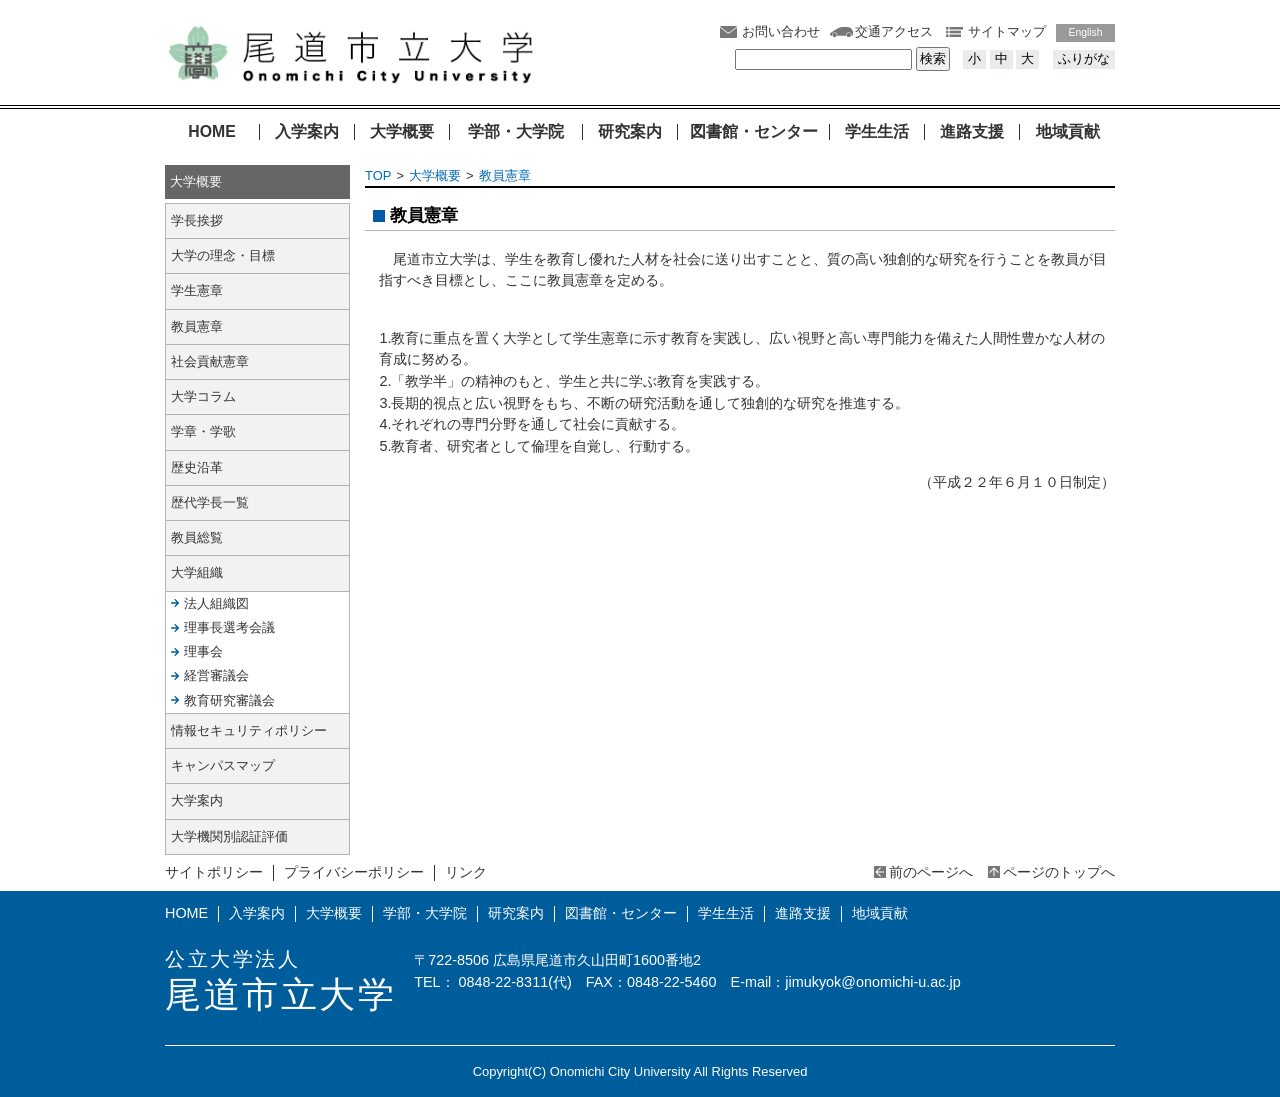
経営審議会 (216, 675)
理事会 (203, 651)
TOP (378, 175)
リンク (466, 872)
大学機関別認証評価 (229, 836)
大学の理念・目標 (223, 255)
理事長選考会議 (229, 627)
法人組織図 (216, 603)
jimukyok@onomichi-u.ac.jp (872, 982)
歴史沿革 (197, 467)
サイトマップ (1007, 31)
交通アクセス (894, 31)
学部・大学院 (516, 132)
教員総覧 (197, 537)
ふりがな (1084, 58)
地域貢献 (1068, 132)
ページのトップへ (1059, 872)
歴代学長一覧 (210, 502)
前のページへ (931, 872)
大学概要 (402, 132)
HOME (212, 132)
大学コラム (203, 396)
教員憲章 (505, 175)
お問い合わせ (781, 31)
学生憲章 (197, 290)
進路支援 (972, 132)
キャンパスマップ (223, 765)
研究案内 (630, 132)
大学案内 (197, 800)
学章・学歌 (203, 431)
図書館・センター (754, 132)
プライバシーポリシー (354, 872)
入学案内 (307, 132)
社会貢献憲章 (210, 361)
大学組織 (197, 572)
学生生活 (877, 132)
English (1086, 32)
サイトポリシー (214, 872)
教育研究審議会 (229, 700)
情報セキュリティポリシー (249, 730)
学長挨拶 (197, 220)
